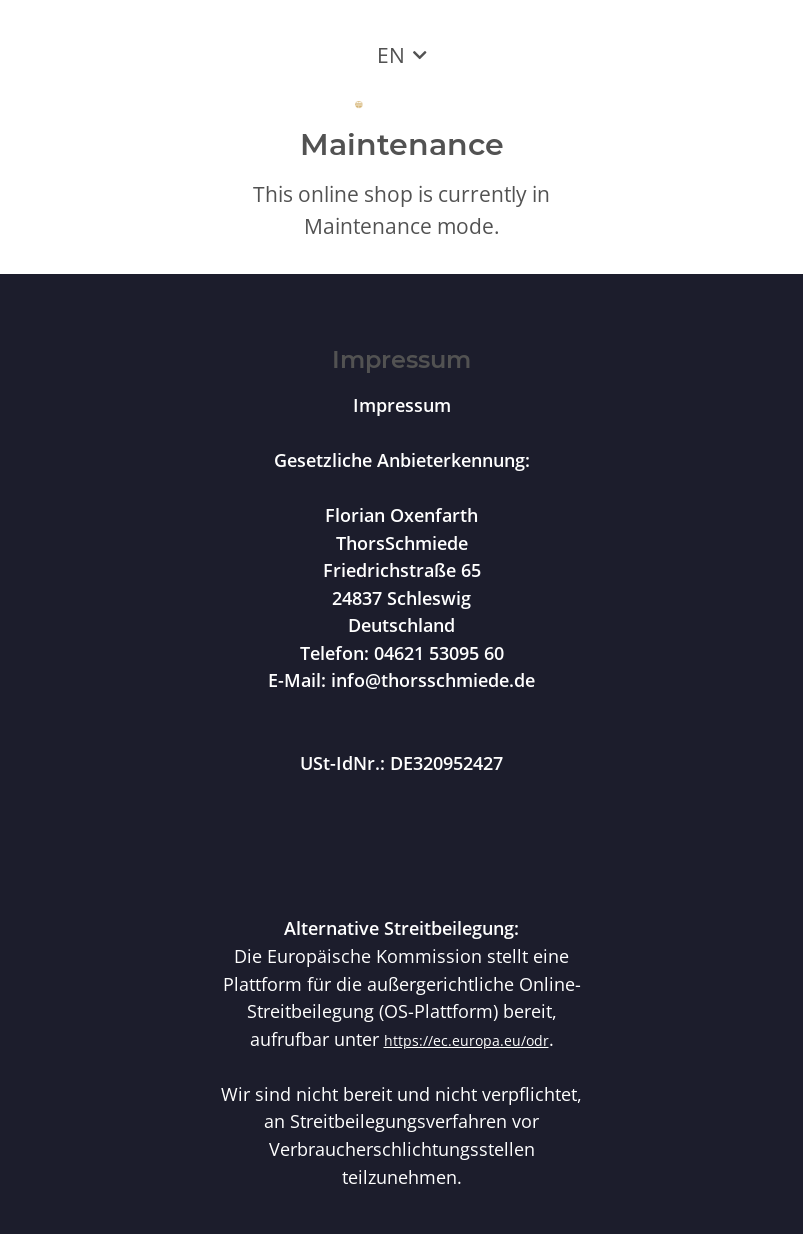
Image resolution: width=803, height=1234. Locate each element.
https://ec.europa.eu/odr (466, 1040)
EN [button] (391, 55)
